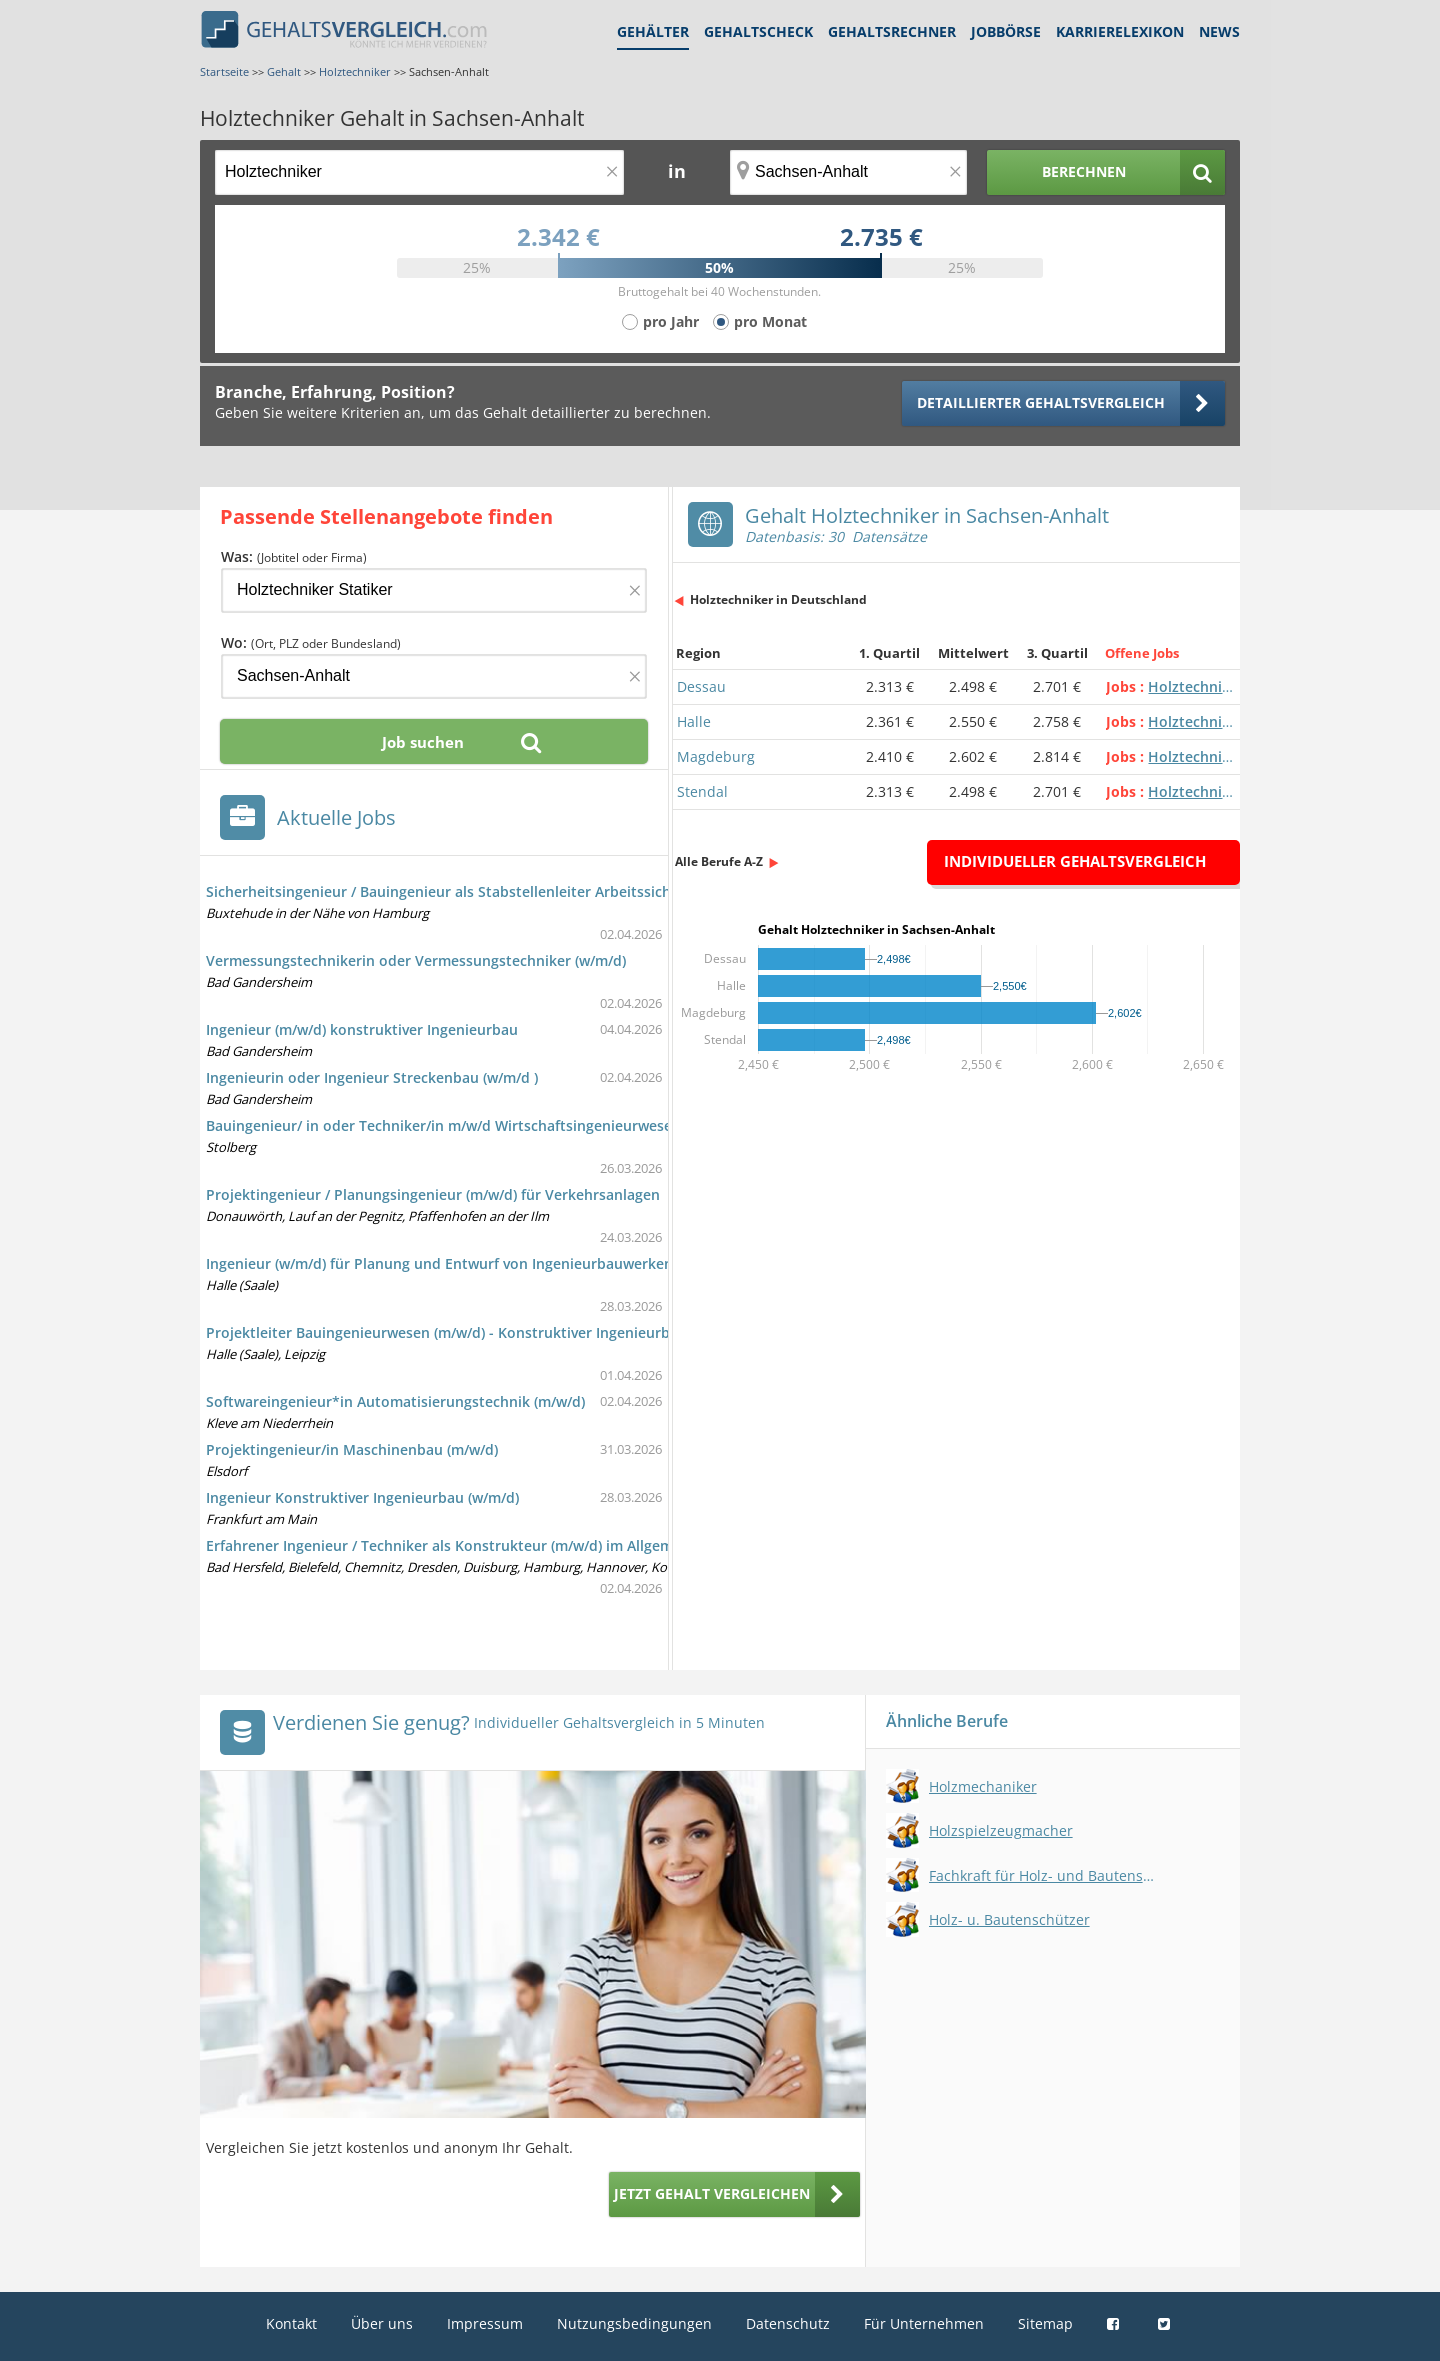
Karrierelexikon (1120, 31)
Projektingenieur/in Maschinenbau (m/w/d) (352, 1449)
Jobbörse (1006, 31)
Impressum (485, 2323)
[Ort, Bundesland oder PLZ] (849, 172)
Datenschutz (788, 2323)
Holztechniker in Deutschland (778, 599)
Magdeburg (716, 756)
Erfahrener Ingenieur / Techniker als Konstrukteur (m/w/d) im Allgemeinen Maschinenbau (510, 1545)
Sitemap (1045, 2323)
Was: (294, 556)
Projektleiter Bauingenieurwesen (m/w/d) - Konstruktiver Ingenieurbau (446, 1332)
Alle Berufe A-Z (719, 861)
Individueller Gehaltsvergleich (1075, 861)
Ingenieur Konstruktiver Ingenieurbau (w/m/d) (362, 1497)
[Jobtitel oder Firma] (434, 590)
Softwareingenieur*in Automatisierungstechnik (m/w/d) (395, 1401)
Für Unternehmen (924, 2323)
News (1219, 31)
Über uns (382, 2323)
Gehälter (653, 31)
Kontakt (291, 2323)
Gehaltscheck (758, 31)
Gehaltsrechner (892, 31)
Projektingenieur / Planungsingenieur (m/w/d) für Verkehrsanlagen (433, 1194)
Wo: (311, 642)
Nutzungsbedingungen (634, 2323)
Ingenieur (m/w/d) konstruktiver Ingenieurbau (362, 1029)
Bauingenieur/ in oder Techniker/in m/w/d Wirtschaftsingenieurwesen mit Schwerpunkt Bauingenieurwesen (573, 1125)
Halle (694, 721)
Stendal (702, 791)
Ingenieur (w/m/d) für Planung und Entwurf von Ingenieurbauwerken (439, 1263)
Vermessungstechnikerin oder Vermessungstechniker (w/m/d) (416, 960)
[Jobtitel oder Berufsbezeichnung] (419, 172)
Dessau (701, 686)
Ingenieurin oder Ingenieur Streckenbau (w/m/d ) (372, 1077)
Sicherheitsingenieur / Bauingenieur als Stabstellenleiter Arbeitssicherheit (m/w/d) (486, 891)
